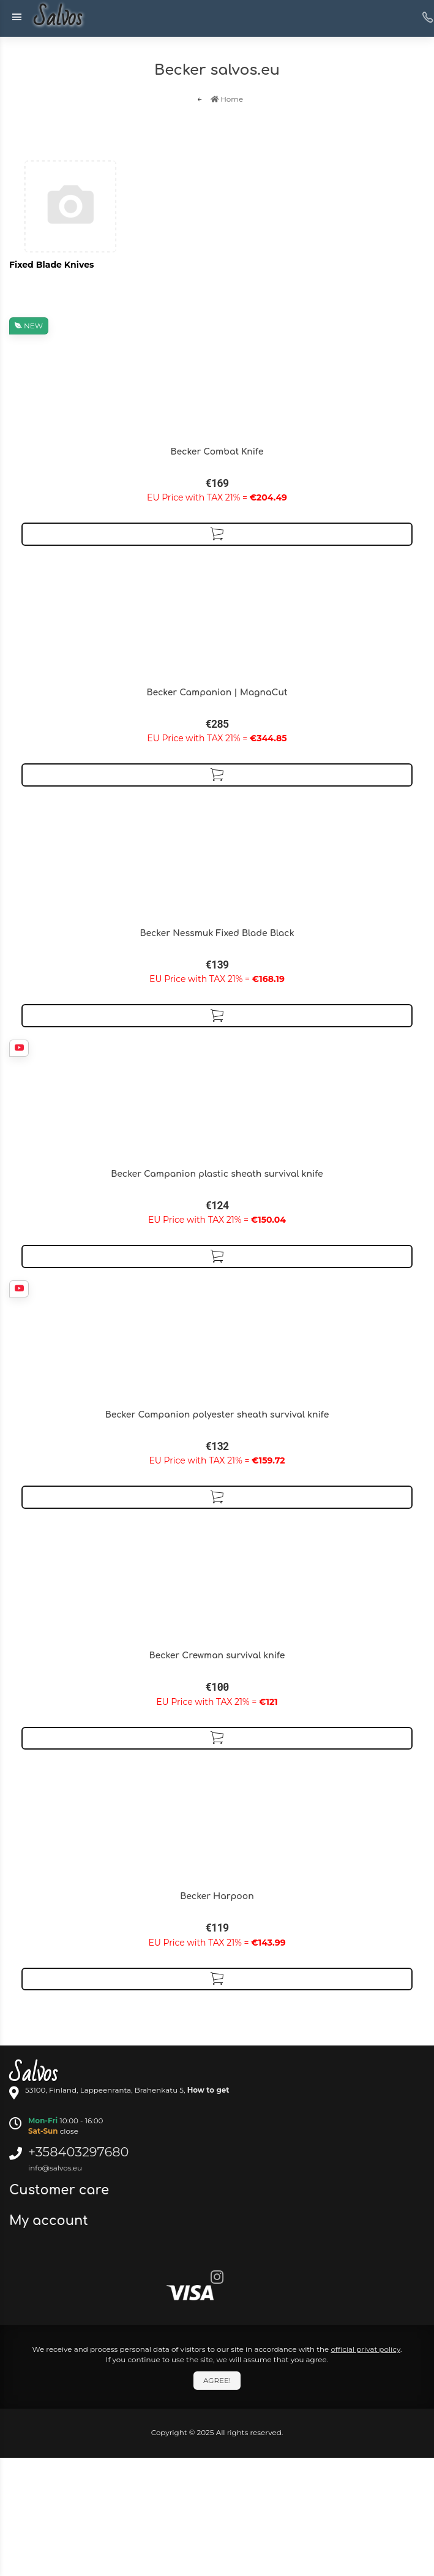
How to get (208, 2089)
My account (50, 2220)
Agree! (217, 2380)
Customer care (61, 2190)
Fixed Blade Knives (51, 264)
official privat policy (365, 2349)
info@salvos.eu (55, 2167)
